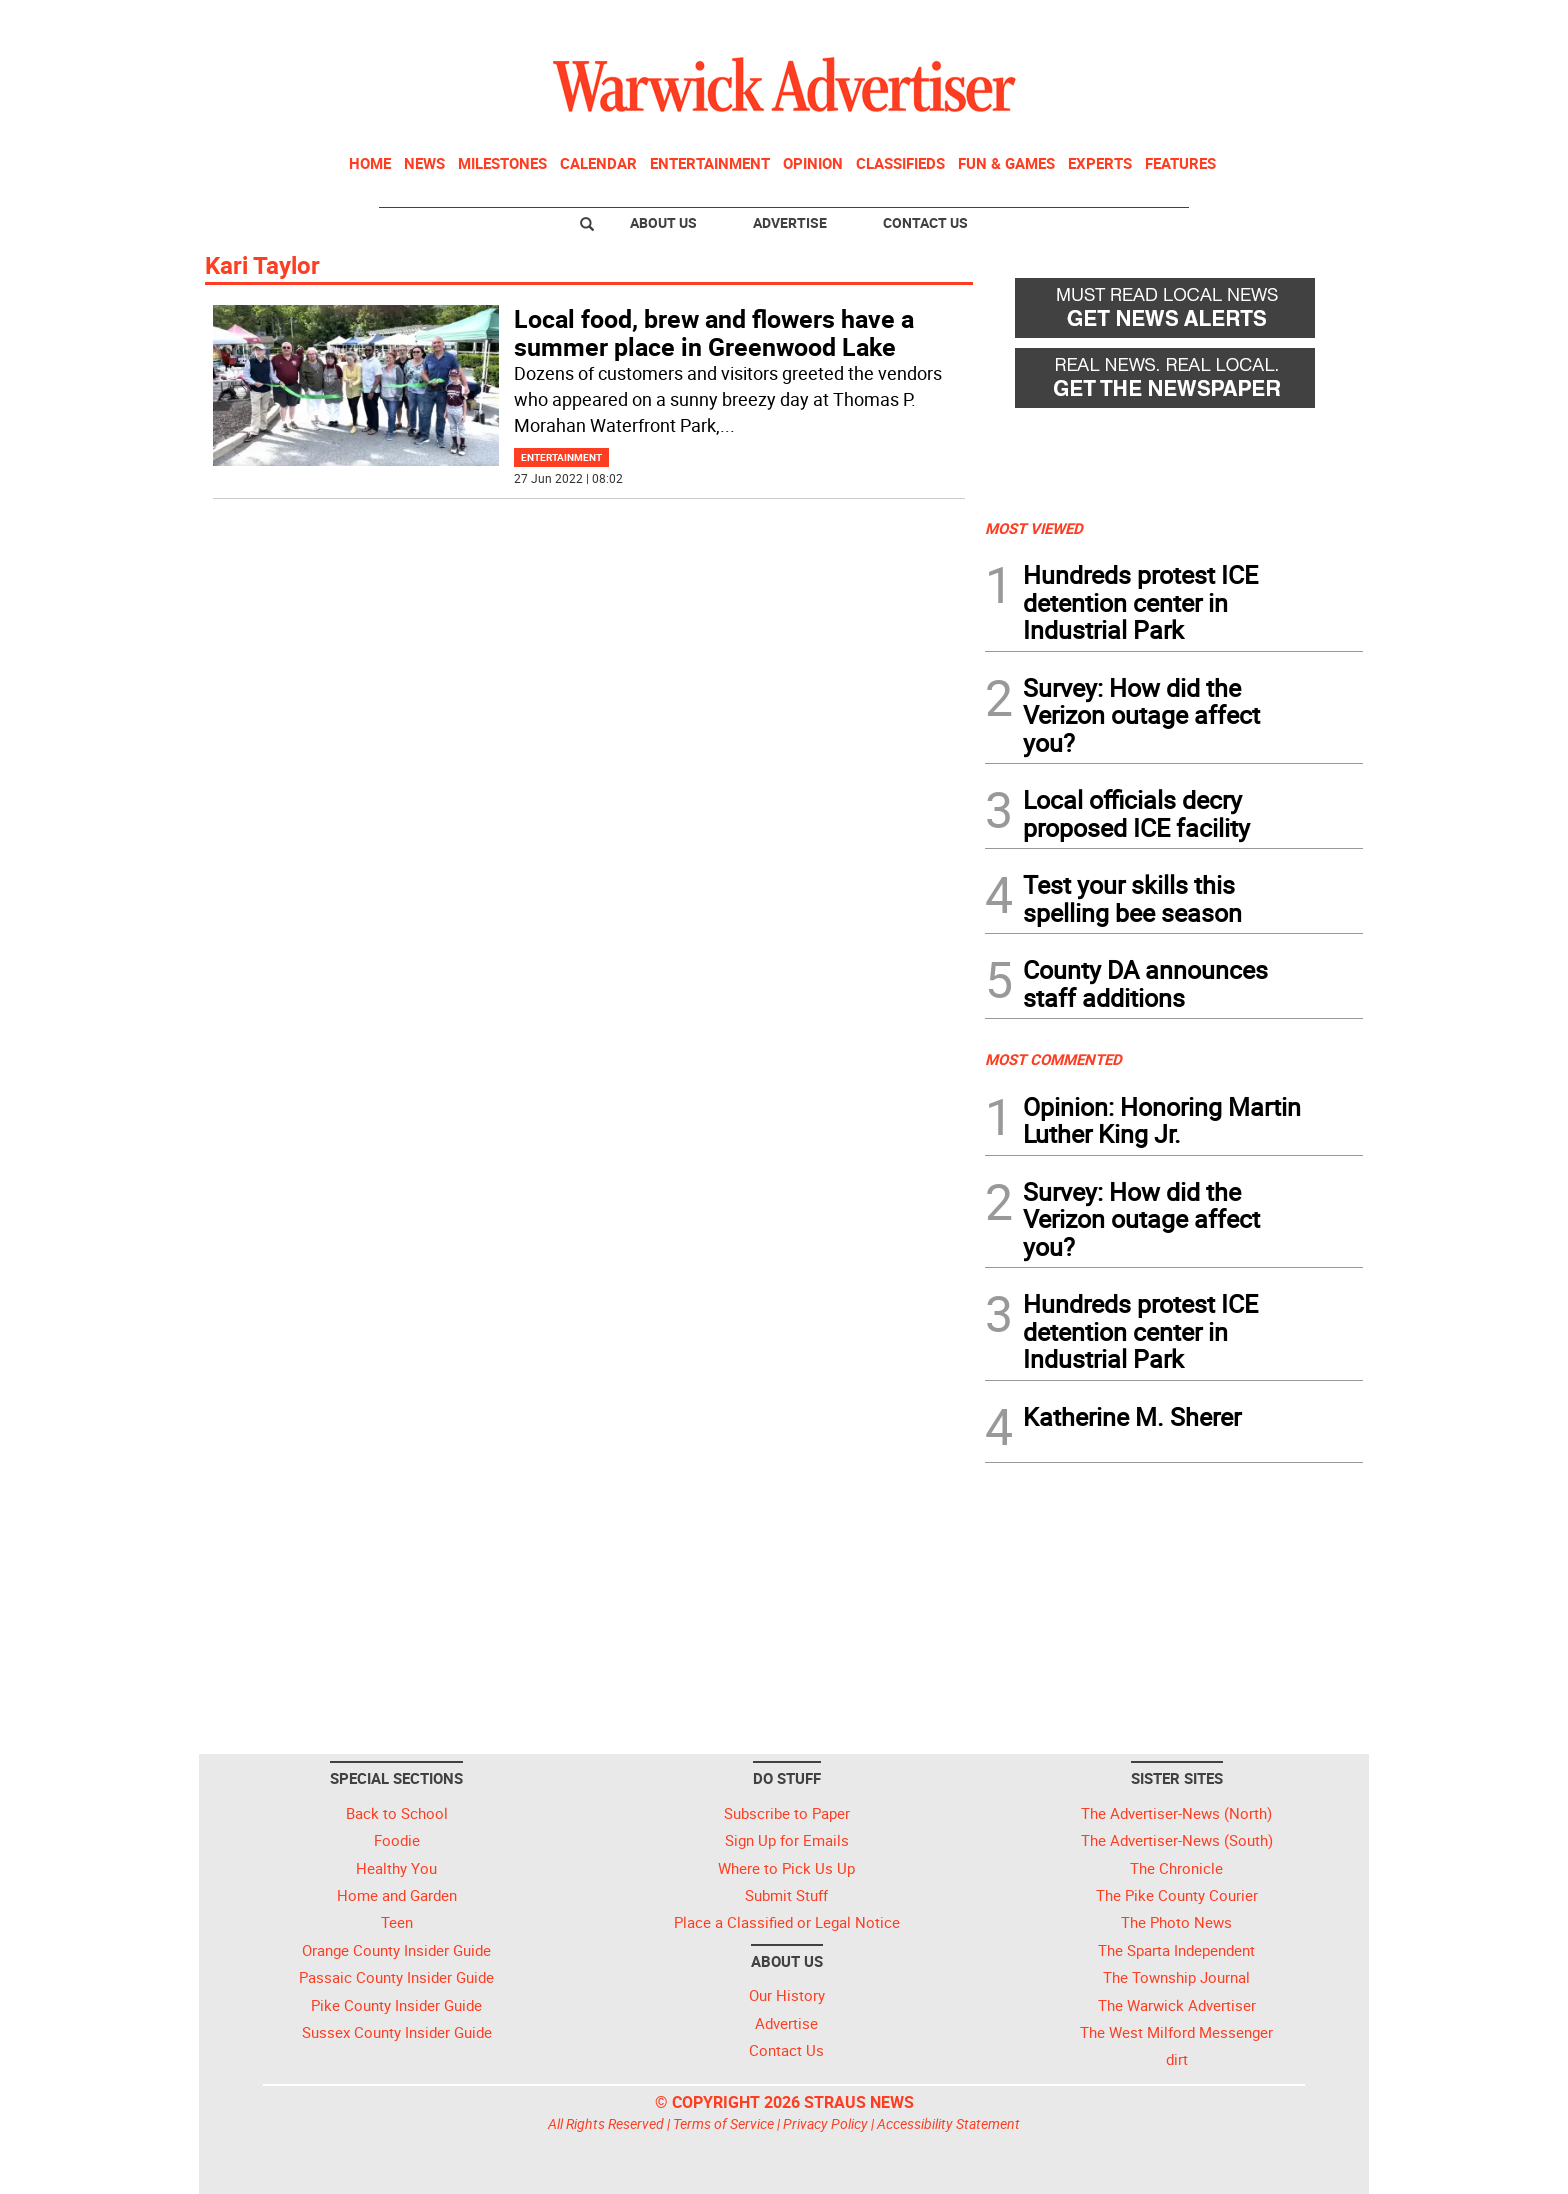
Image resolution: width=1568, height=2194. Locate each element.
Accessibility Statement (948, 2123)
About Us (663, 222)
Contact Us (925, 222)
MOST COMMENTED (1053, 1059)
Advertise (790, 222)
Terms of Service (723, 2123)
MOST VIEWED (1034, 528)
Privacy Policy (825, 2123)
